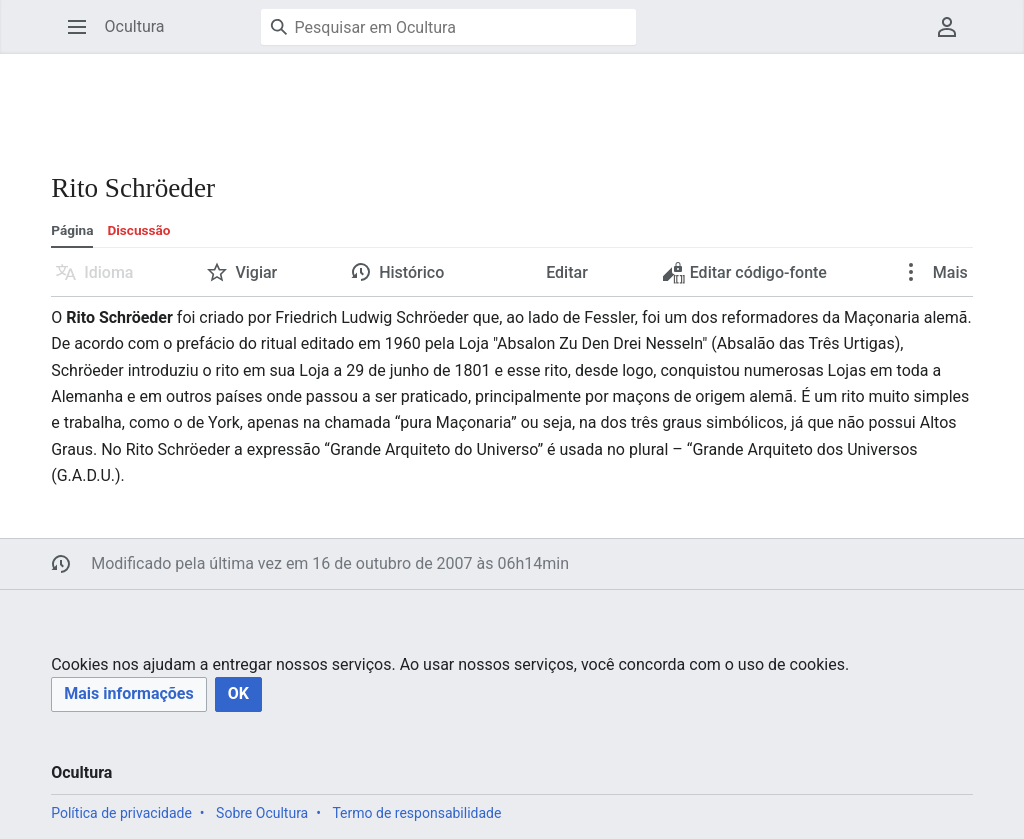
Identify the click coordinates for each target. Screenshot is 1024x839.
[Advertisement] (415, 100)
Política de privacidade (121, 813)
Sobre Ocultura (262, 813)
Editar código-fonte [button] (746, 277)
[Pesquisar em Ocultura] (448, 27)
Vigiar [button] (256, 272)
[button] (128, 694)
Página (72, 230)
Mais (948, 272)
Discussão (138, 230)
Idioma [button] (108, 272)
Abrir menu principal (83, 36)
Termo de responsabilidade (416, 813)
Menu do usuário (953, 36)
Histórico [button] (411, 272)
